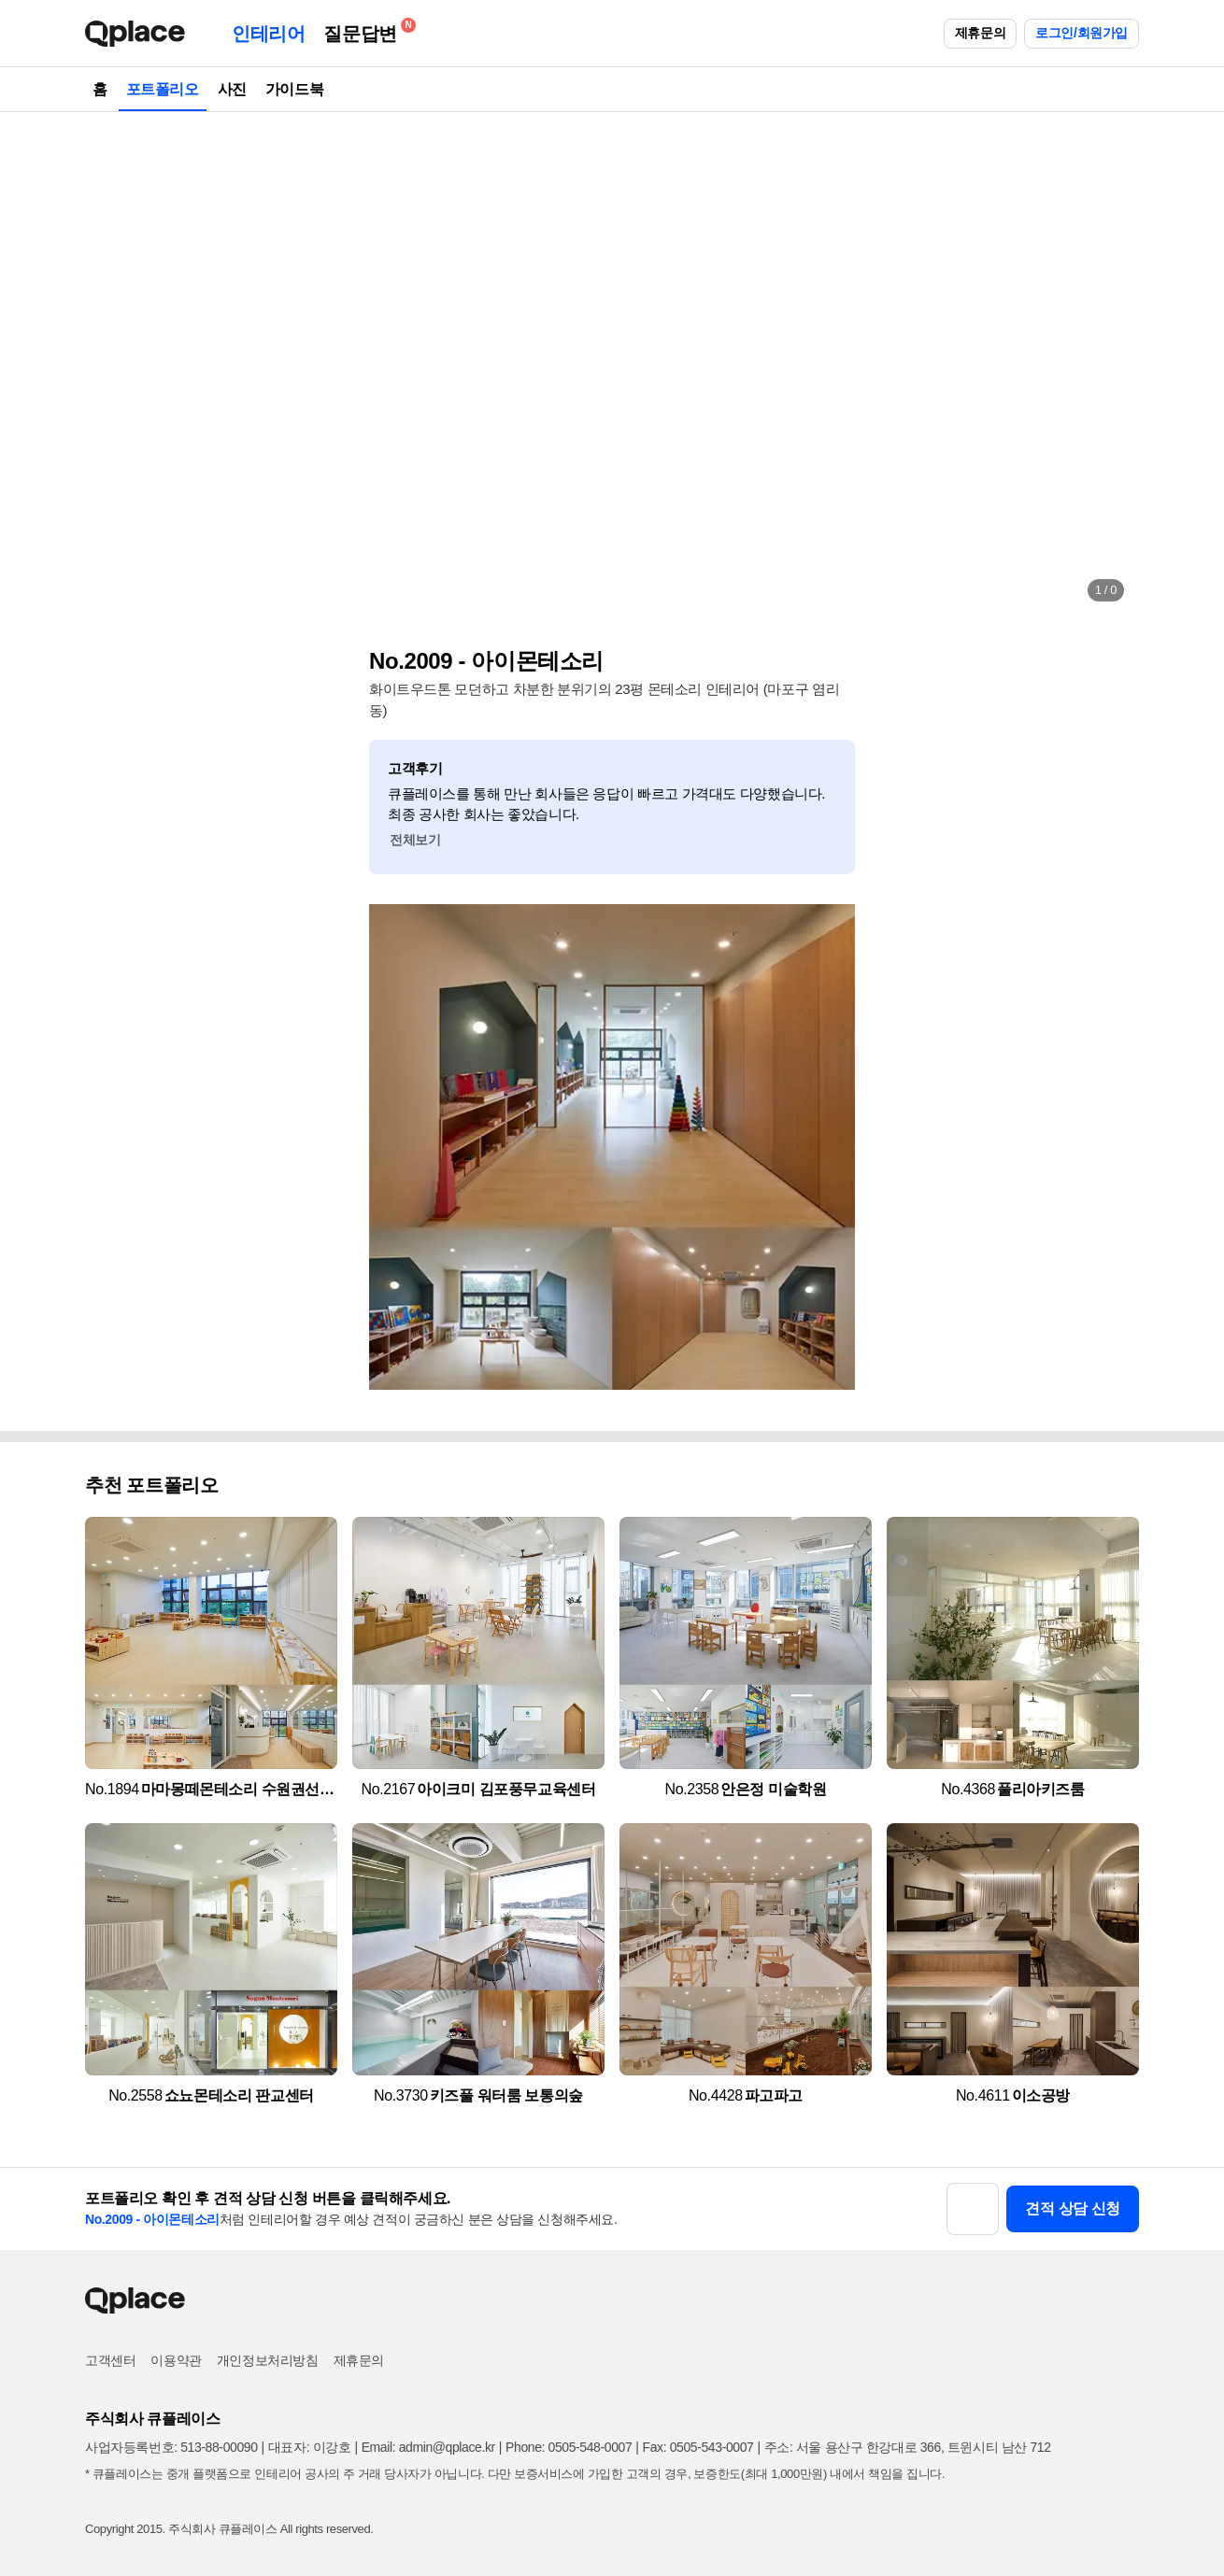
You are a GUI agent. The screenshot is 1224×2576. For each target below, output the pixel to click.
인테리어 (268, 33)
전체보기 (415, 839)
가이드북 (294, 89)
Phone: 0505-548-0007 (568, 2447)
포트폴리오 (162, 89)
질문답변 (364, 30)
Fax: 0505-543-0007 (698, 2447)
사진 (232, 89)
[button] (118, 364)
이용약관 (175, 2360)
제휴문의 (980, 32)
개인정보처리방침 (268, 2360)
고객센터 (110, 2360)
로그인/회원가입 (1081, 32)
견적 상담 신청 (1072, 2208)
